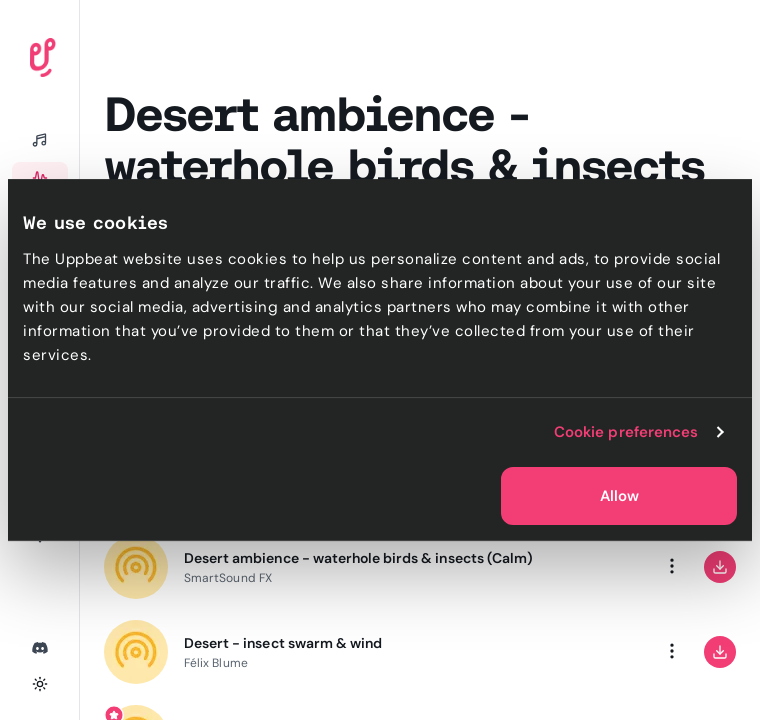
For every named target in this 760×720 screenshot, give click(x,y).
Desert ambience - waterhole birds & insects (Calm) (358, 558)
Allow (619, 496)
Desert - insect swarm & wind (283, 643)
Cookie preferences (626, 432)
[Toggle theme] (40, 684)
